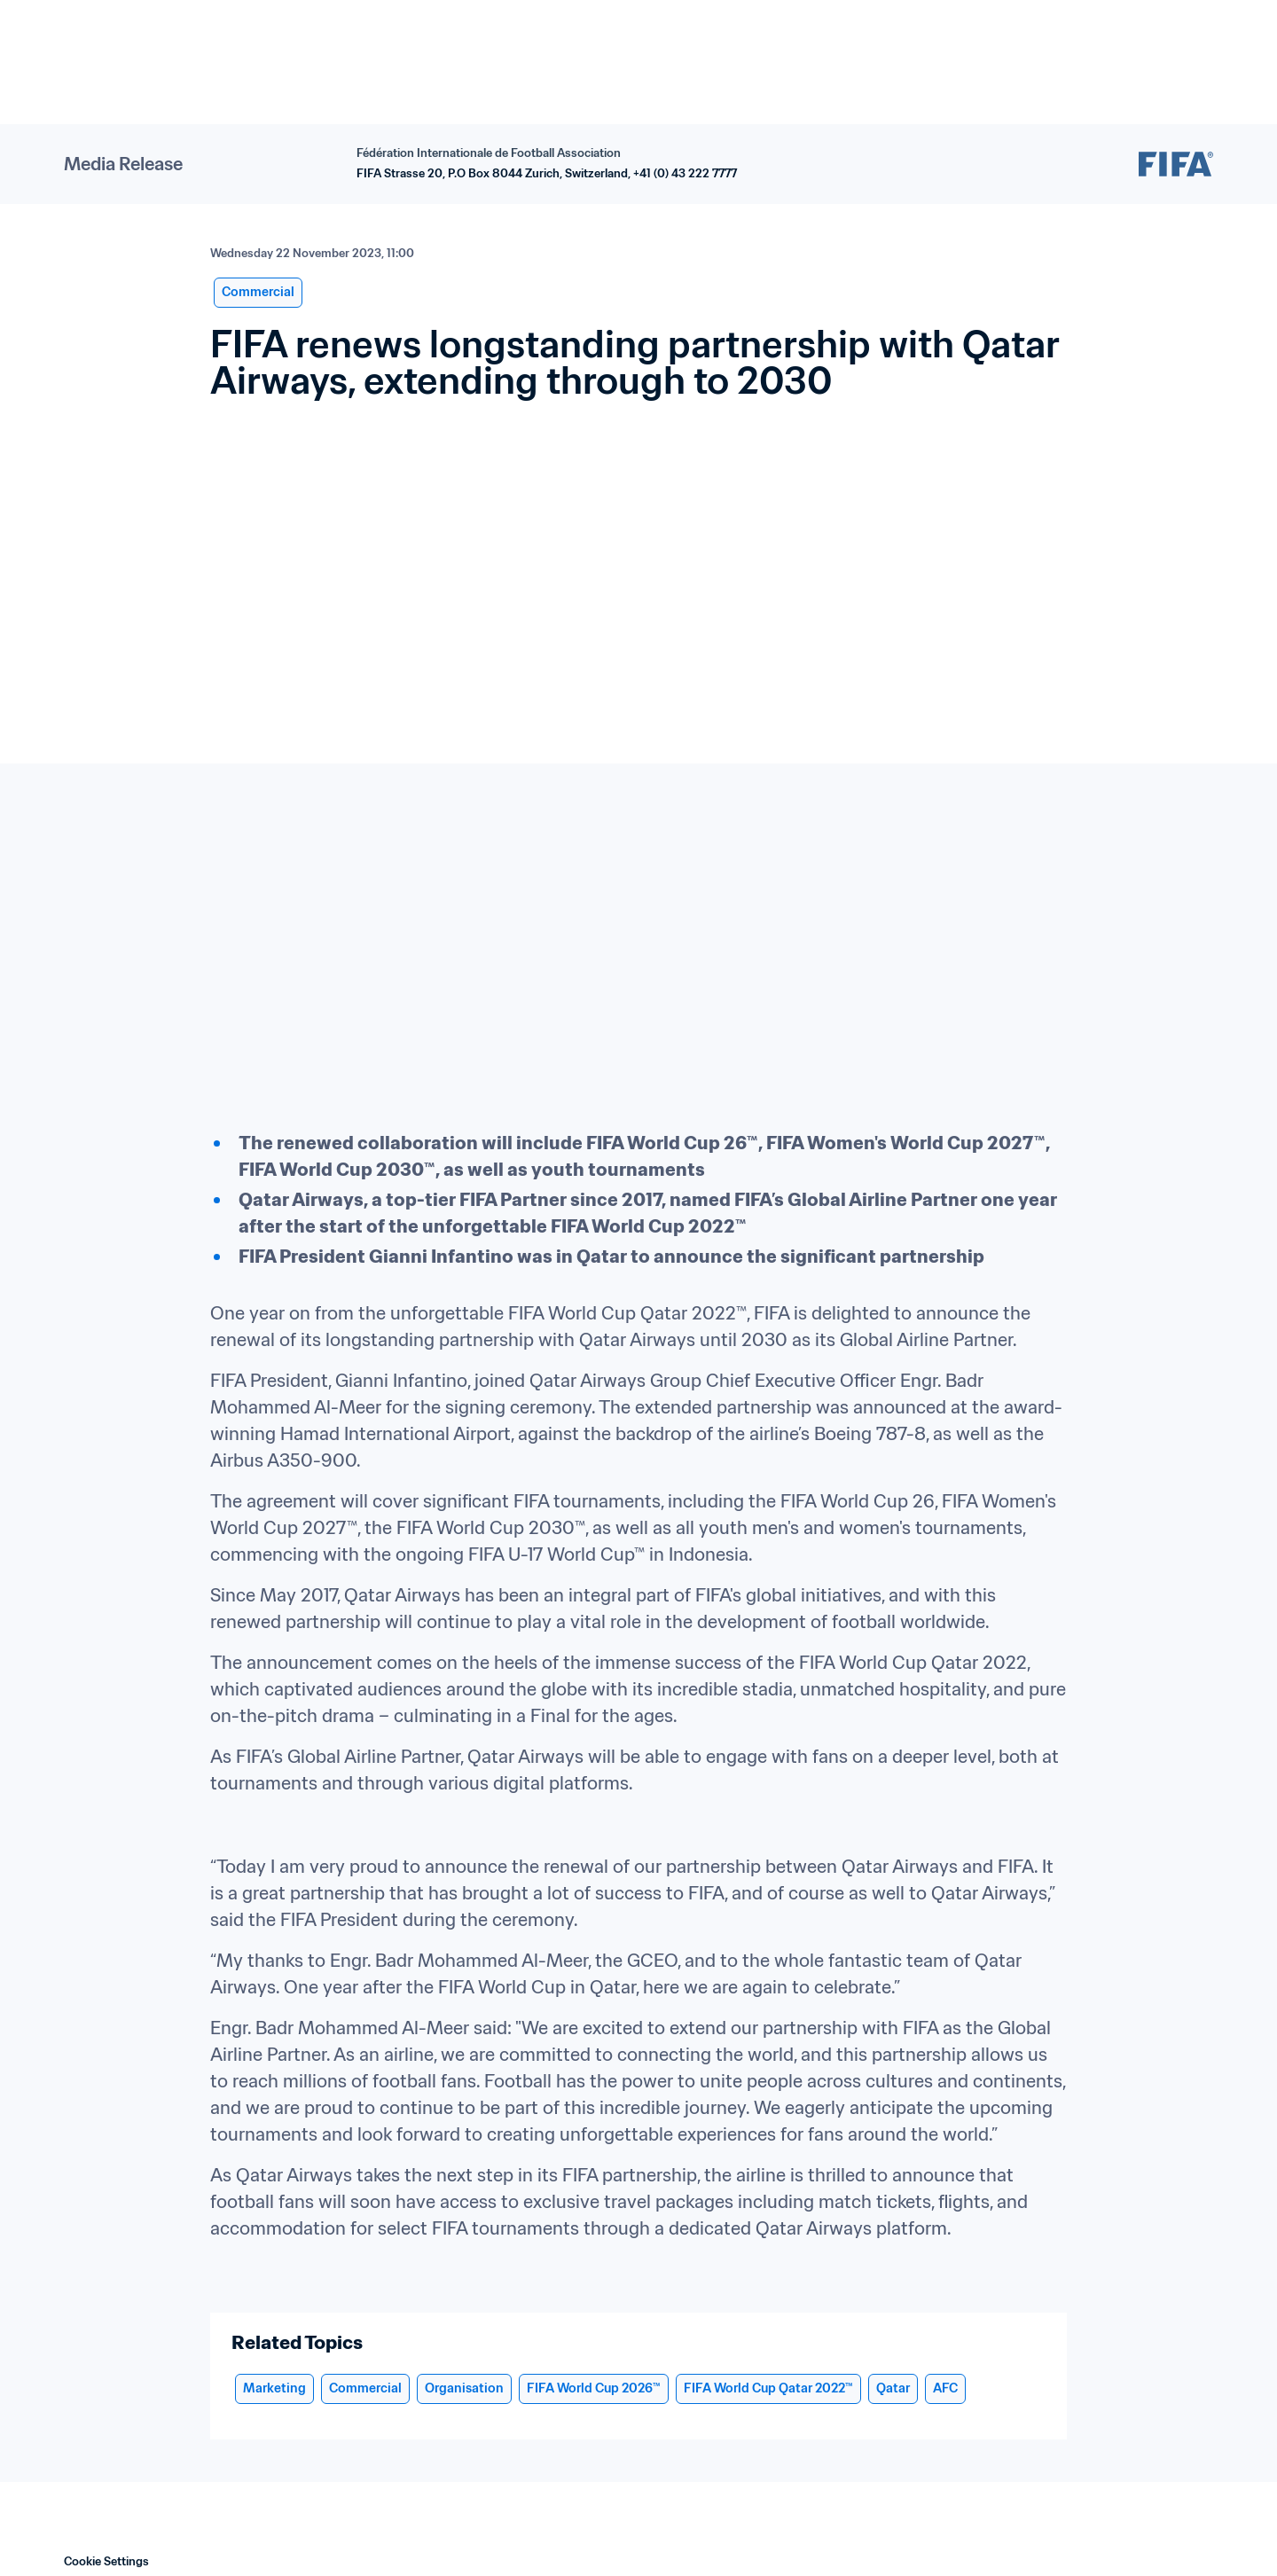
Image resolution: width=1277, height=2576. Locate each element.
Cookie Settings (106, 2561)
